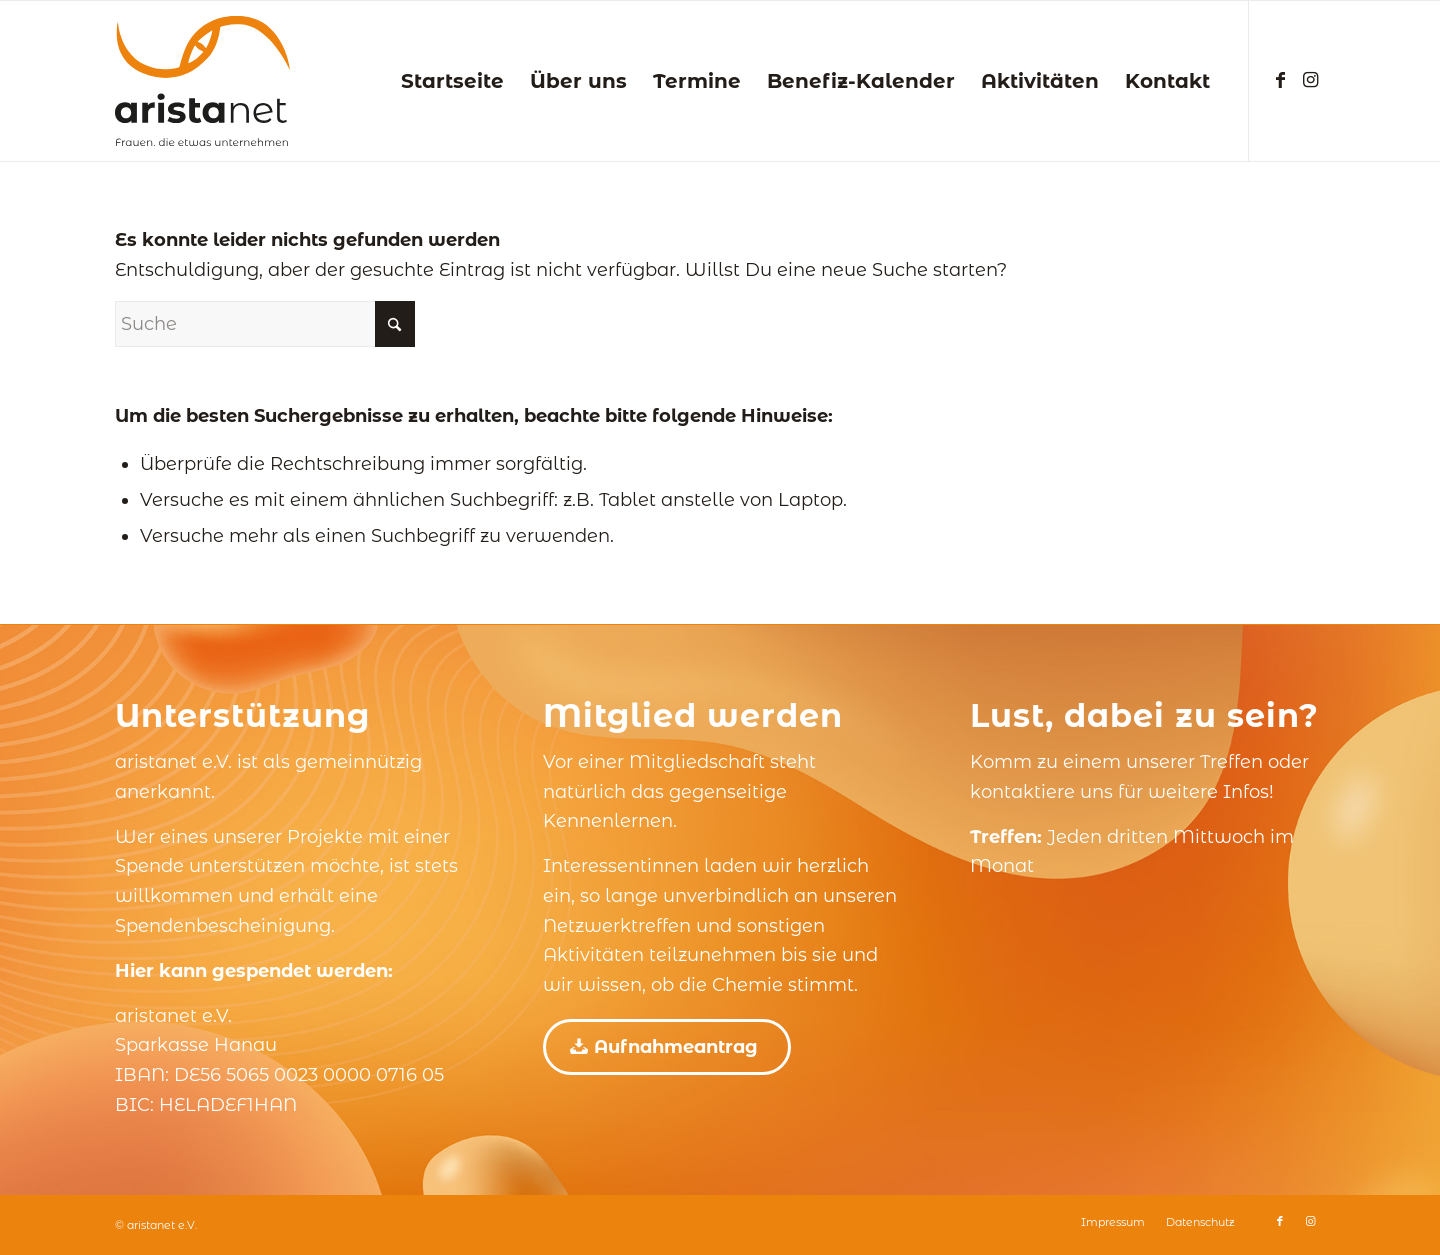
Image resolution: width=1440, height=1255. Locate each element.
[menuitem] (452, 81)
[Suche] (265, 324)
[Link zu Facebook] (1280, 80)
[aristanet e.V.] (202, 81)
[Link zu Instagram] (1310, 80)
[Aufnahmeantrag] (667, 1047)
